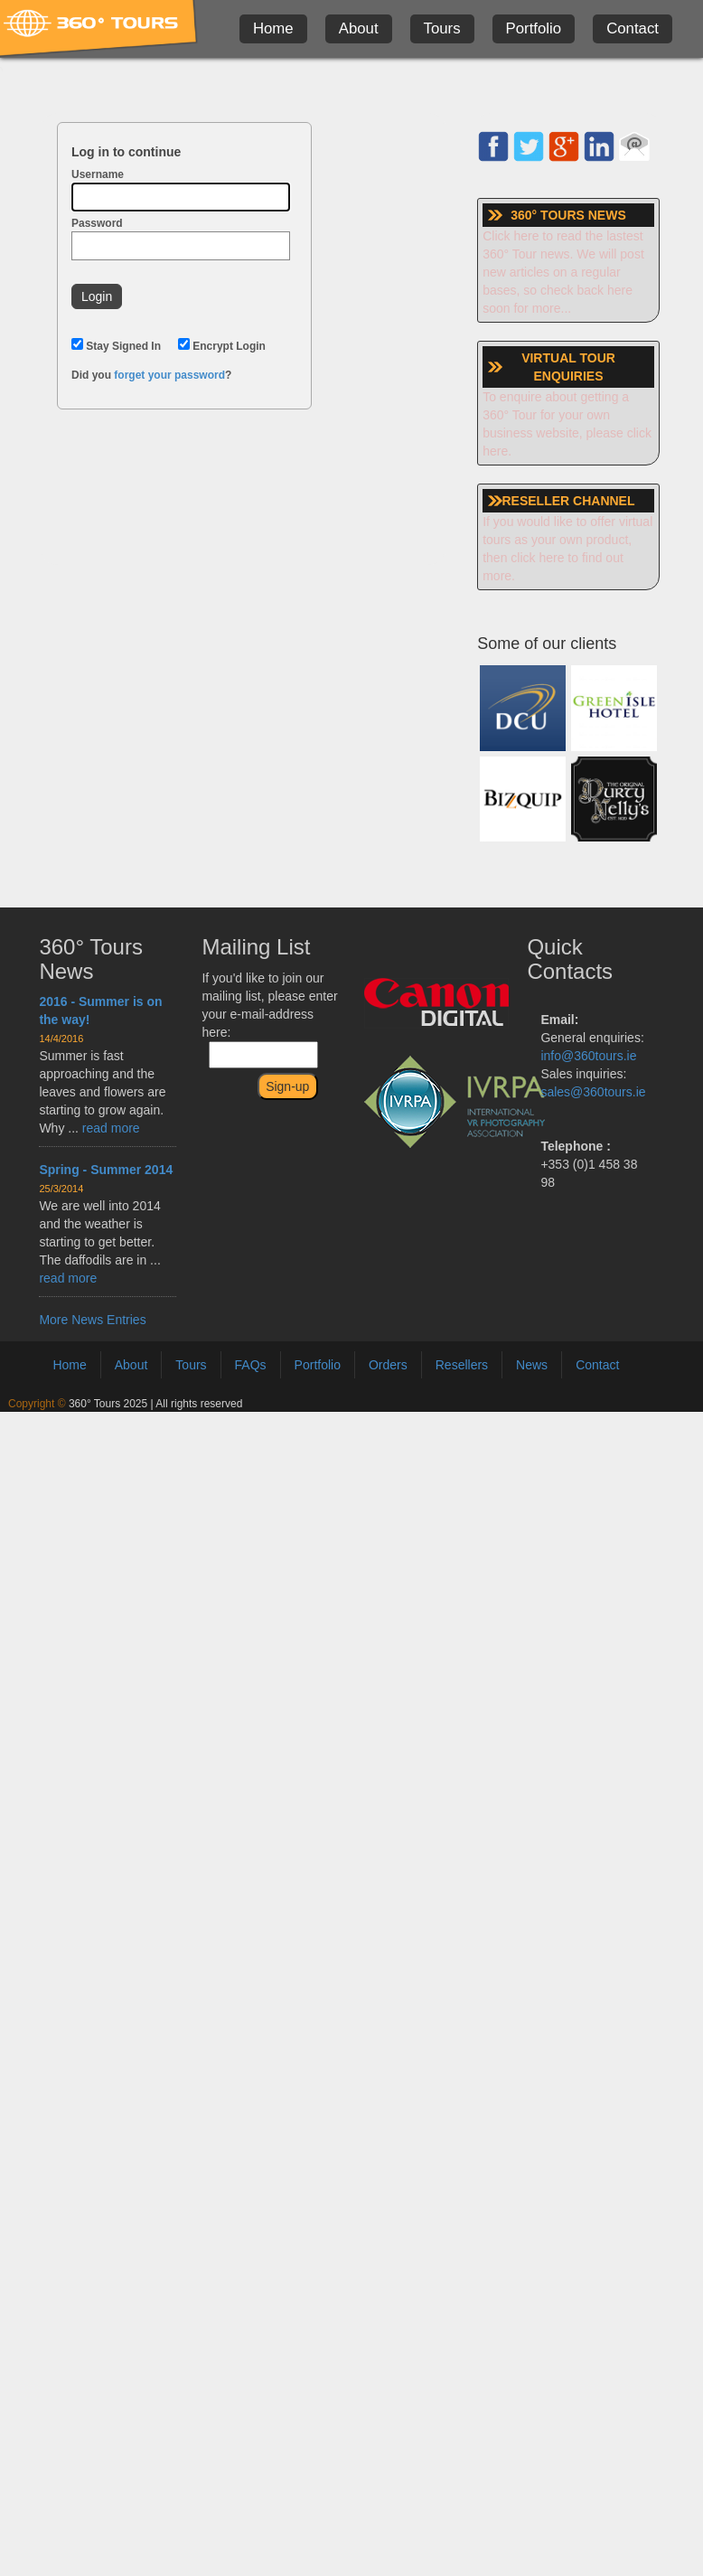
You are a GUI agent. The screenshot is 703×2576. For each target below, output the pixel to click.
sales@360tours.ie (592, 1092)
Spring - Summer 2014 (106, 1169)
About (359, 28)
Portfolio (534, 28)
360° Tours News (91, 958)
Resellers (462, 1365)
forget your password (169, 375)
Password (180, 238)
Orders (388, 1365)
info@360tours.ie (588, 1055)
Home (273, 28)
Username (180, 190)
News (532, 1365)
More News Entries (92, 1319)
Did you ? (151, 375)
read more (111, 1128)
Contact (632, 28)
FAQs (251, 1365)
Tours (442, 28)
